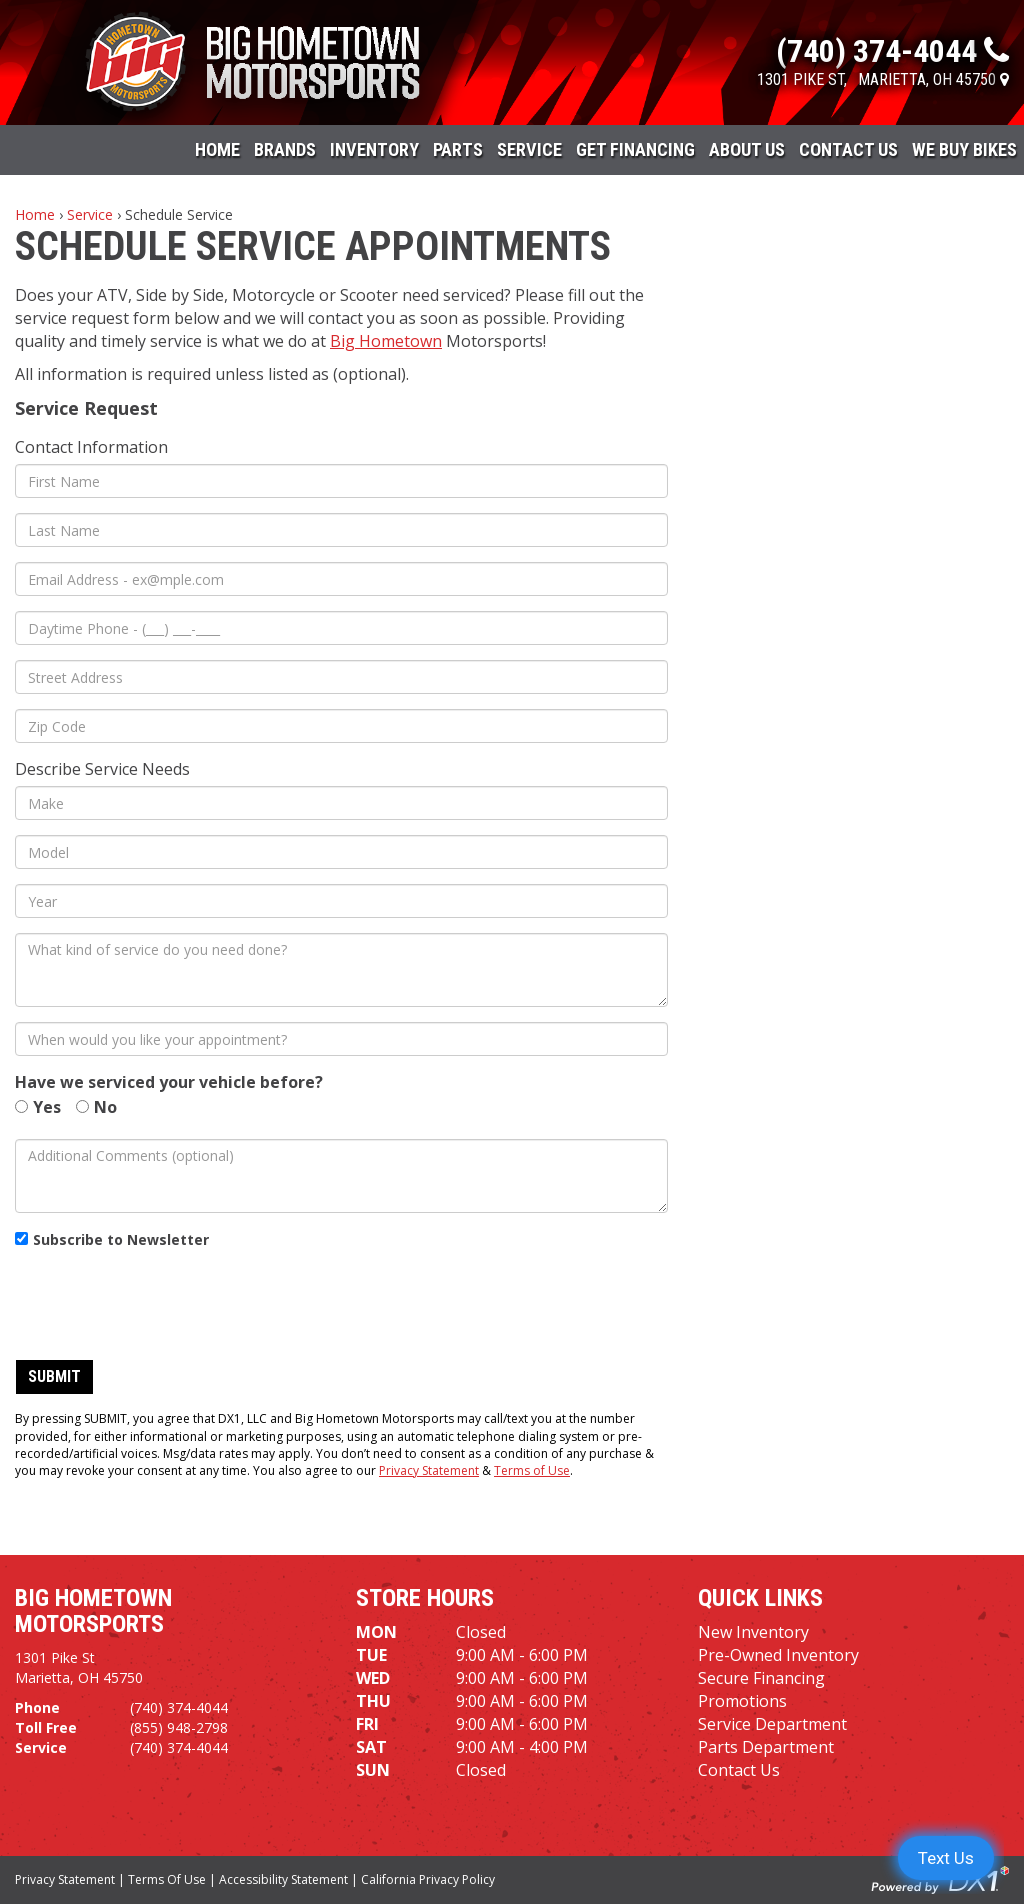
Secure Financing (761, 1678)
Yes (47, 1107)
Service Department (772, 1724)
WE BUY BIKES (964, 149)
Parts (458, 149)
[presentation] (167, 1305)
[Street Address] (341, 677)
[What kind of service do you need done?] (341, 970)
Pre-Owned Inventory (778, 1655)
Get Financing (635, 149)
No (105, 1107)
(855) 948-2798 (179, 1727)
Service (529, 149)
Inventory (374, 149)
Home (217, 149)
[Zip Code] (341, 726)
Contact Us (848, 149)
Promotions (742, 1701)
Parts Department (766, 1747)
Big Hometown (386, 341)
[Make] (341, 803)
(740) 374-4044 (179, 1707)
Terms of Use (532, 1470)
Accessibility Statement (283, 1879)
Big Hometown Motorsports (93, 1611)
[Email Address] (341, 579)
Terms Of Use (167, 1879)
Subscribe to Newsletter (121, 1239)
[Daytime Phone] (341, 628)
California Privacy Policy (428, 1879)
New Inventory (753, 1632)
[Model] (341, 852)
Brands (285, 149)
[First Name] (341, 481)
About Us (747, 149)
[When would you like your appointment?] (341, 1039)
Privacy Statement (429, 1470)
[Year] (341, 901)
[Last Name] (341, 530)
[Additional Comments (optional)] (341, 1176)
